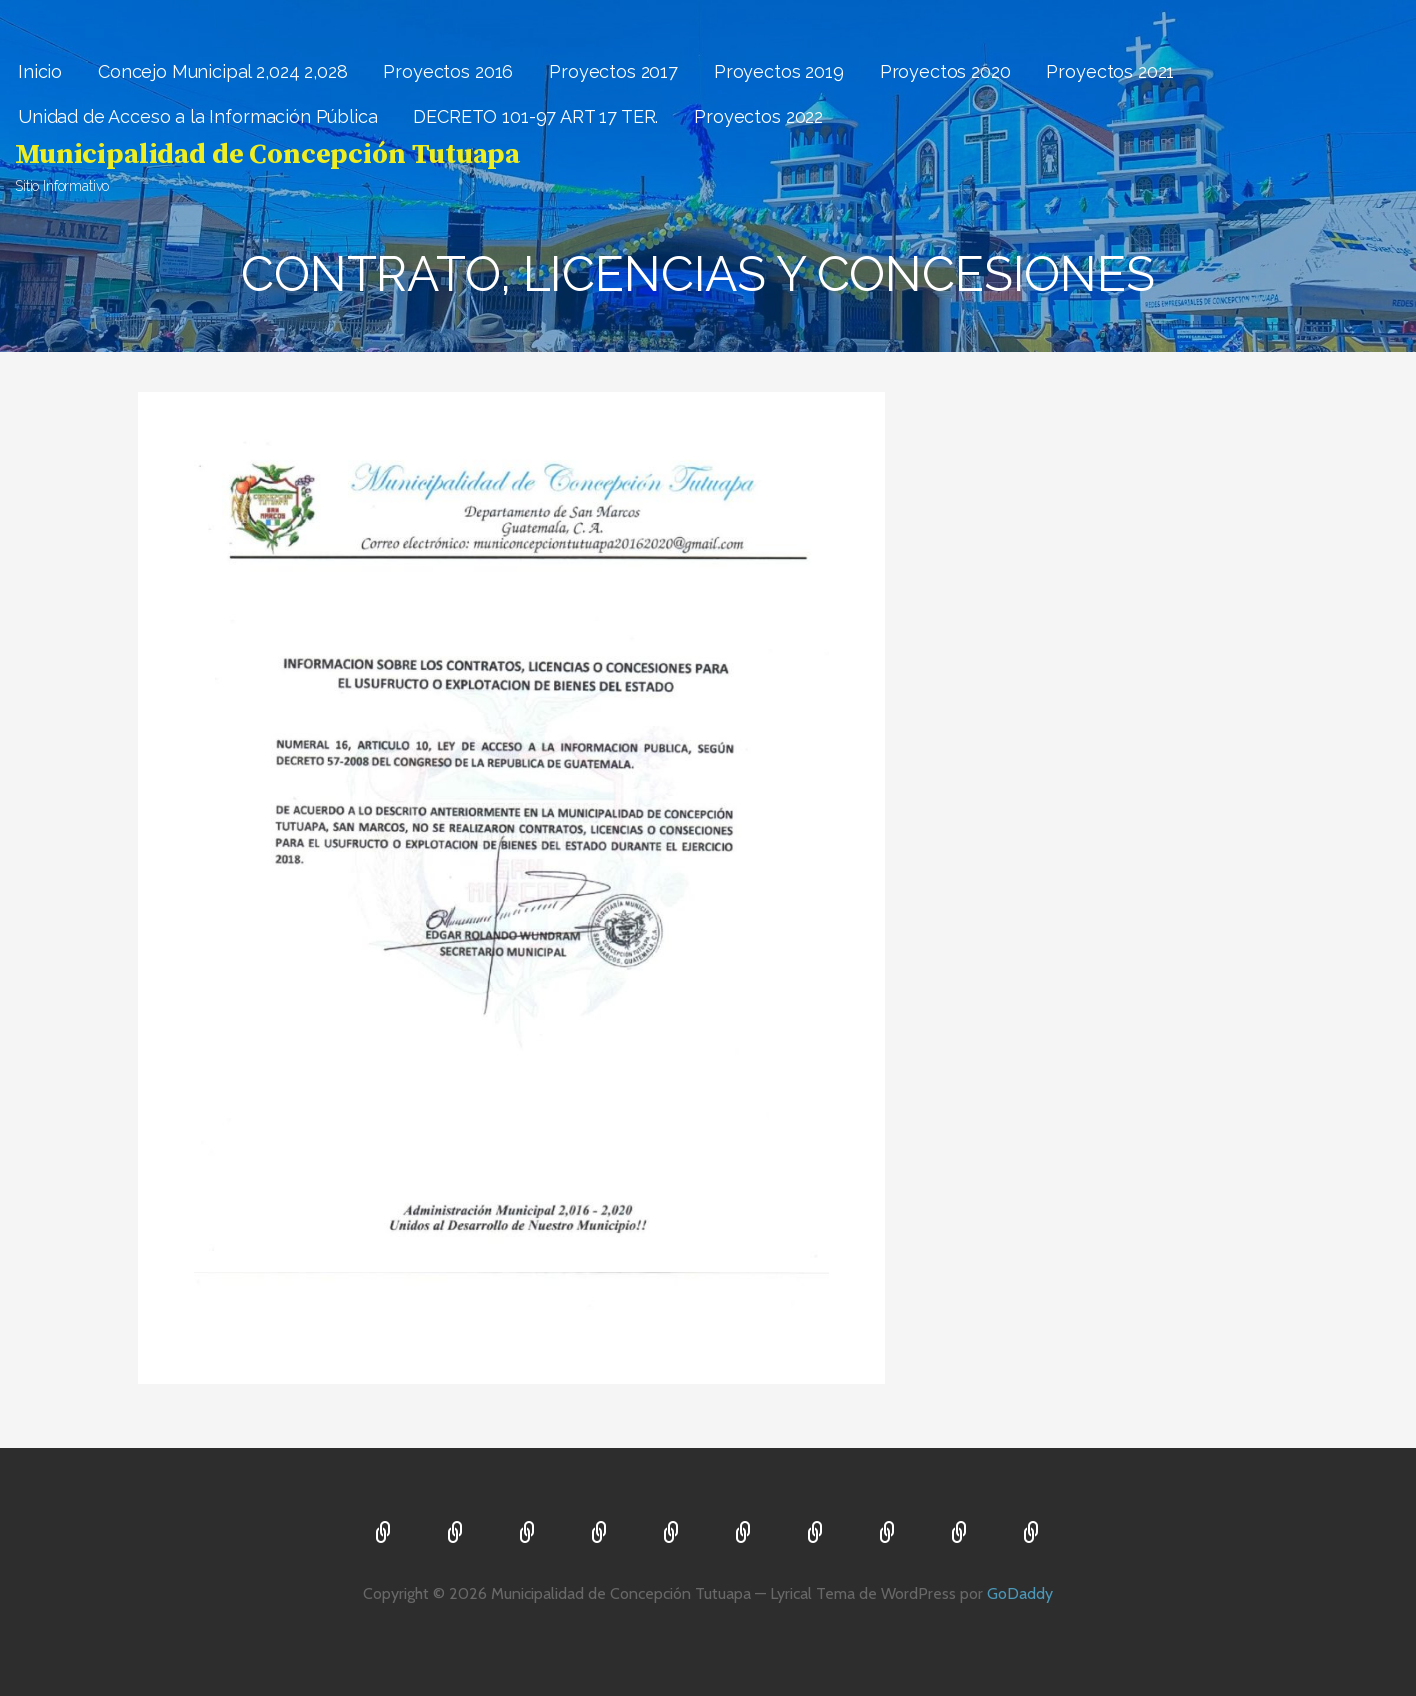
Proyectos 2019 (779, 71)
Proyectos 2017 (613, 71)
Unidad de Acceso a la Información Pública (197, 116)
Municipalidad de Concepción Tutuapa (267, 154)
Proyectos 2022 (758, 116)
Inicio (40, 71)
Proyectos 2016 (448, 71)
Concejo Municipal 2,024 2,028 (222, 71)
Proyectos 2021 (1110, 71)
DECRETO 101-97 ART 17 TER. (535, 116)
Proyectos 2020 (945, 71)
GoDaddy (1020, 1593)
